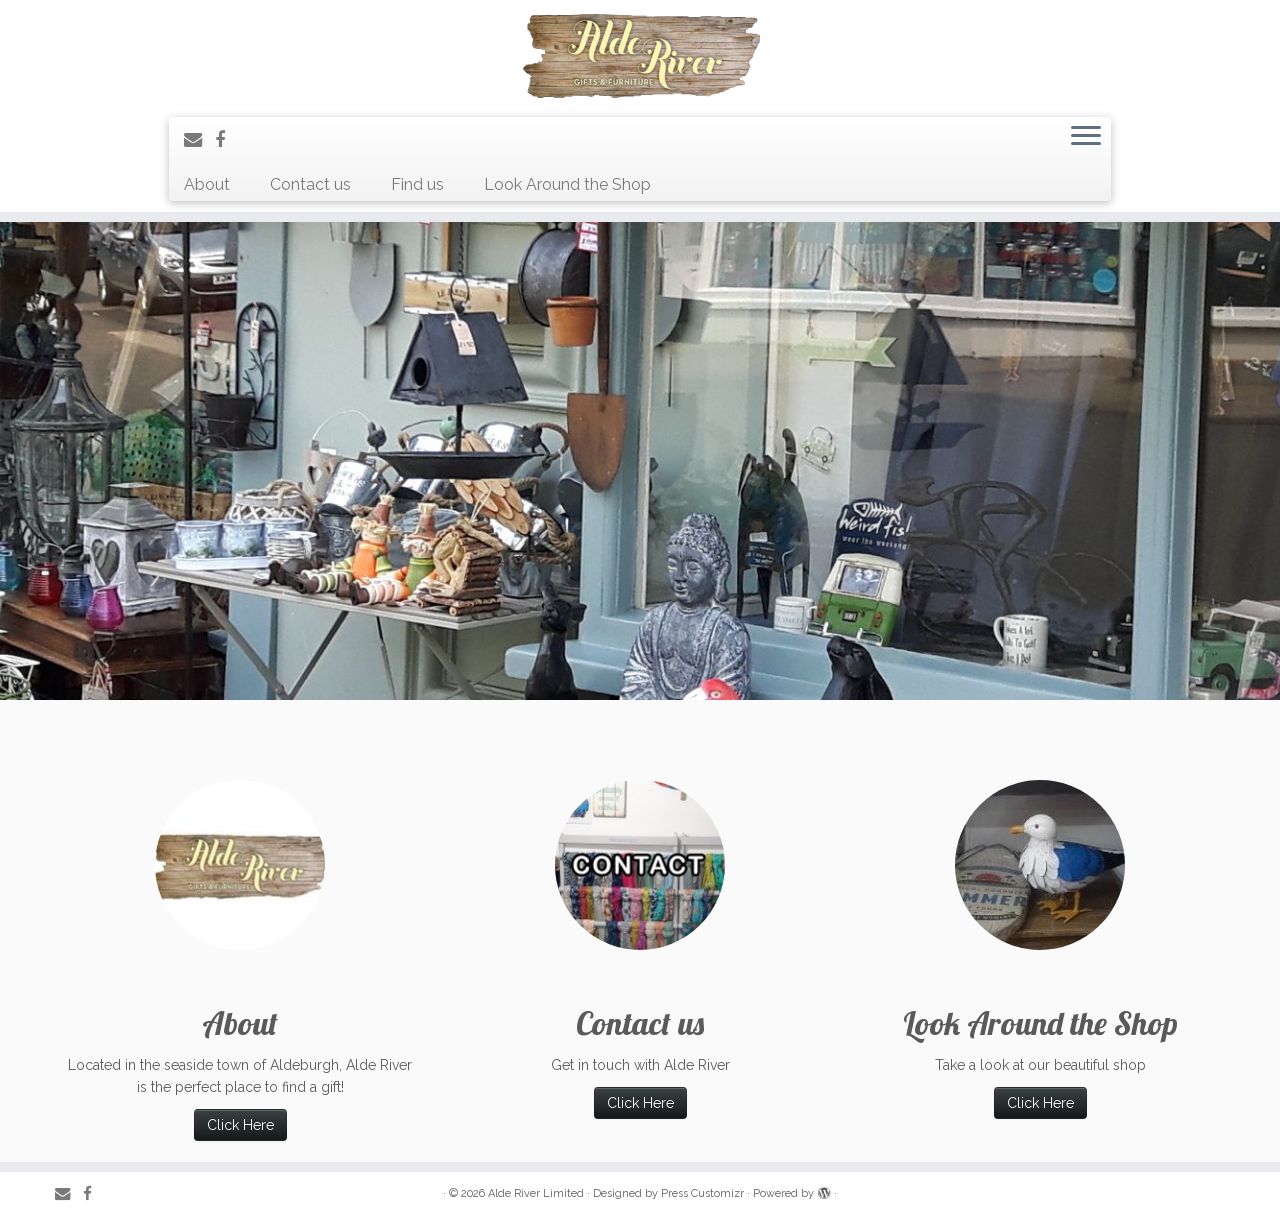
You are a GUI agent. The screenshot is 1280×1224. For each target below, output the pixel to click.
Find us (417, 184)
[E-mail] (199, 139)
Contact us (310, 184)
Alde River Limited (536, 1193)
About (207, 184)
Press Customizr (702, 1193)
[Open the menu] (1086, 138)
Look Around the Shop (567, 184)
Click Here (240, 1125)
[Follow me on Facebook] (226, 139)
